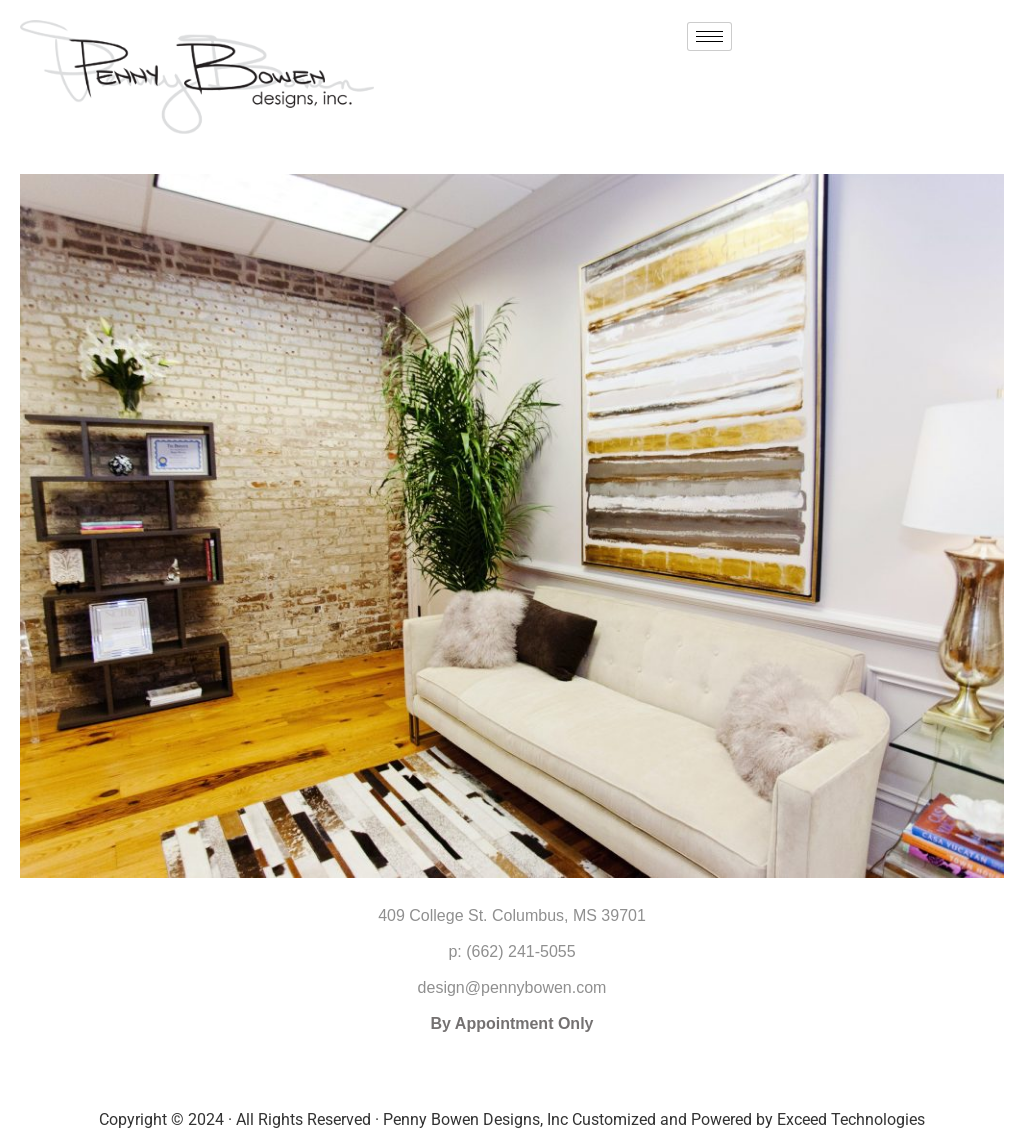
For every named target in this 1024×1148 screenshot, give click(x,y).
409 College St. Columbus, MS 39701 (512, 915)
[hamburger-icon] (709, 36)
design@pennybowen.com (512, 987)
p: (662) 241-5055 (511, 951)
